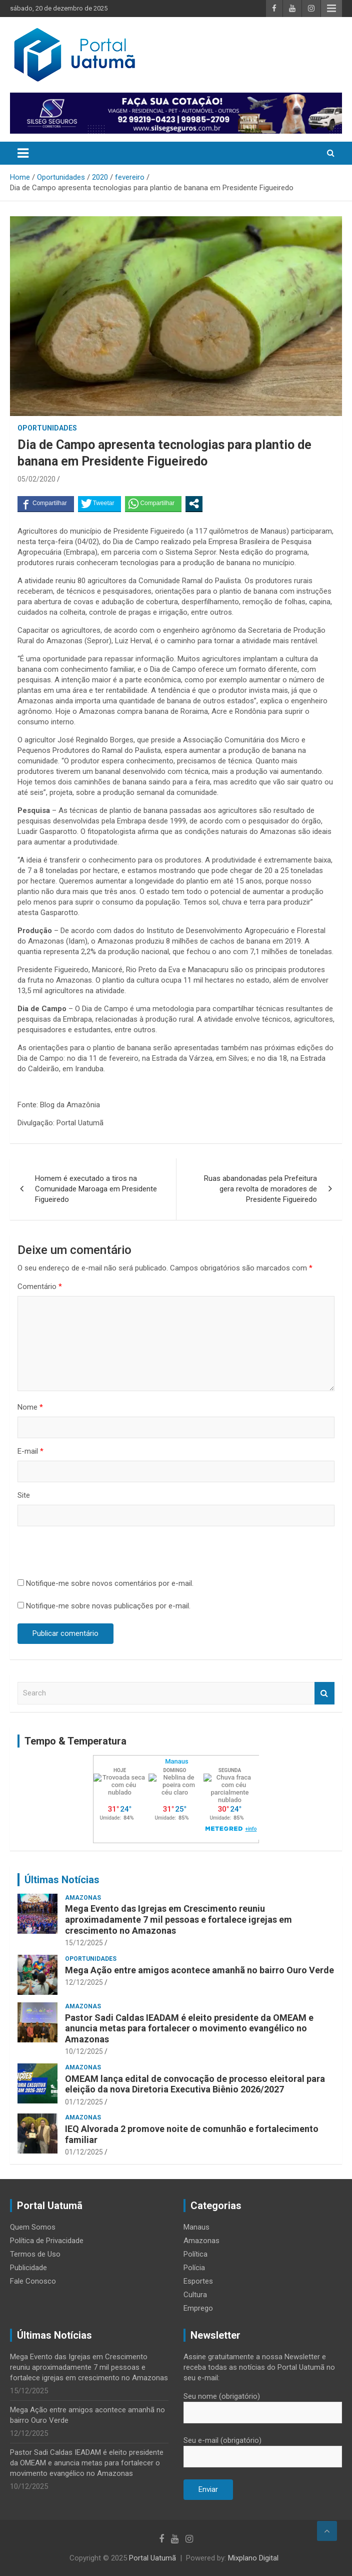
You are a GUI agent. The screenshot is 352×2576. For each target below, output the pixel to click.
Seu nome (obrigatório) (263, 2404)
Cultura (195, 2294)
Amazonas (83, 1897)
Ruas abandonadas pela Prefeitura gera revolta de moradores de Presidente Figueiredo (260, 1189)
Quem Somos (33, 2227)
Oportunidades (47, 428)
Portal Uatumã (152, 2557)
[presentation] (94, 1553)
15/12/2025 (84, 1943)
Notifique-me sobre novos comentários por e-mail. (110, 1583)
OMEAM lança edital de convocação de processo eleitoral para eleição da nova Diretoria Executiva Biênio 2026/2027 (195, 2084)
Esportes (198, 2281)
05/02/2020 (37, 479)
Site (24, 1495)
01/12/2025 (84, 2102)
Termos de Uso (35, 2254)
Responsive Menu (331, 8)
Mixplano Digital (253, 2557)
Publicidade (28, 2267)
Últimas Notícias (62, 1880)
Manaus (197, 2227)
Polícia (194, 2267)
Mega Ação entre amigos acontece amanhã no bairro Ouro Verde (199, 1970)
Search (324, 1693)
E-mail (31, 1451)
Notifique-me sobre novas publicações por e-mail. (108, 1605)
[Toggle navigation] (23, 153)
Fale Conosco (33, 2281)
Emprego (198, 2308)
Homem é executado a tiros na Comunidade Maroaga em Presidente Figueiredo (96, 1189)
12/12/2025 (84, 1982)
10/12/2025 (84, 2051)
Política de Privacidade (47, 2240)
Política (196, 2254)
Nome (30, 1407)
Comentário (40, 1286)
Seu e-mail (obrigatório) (263, 2448)
